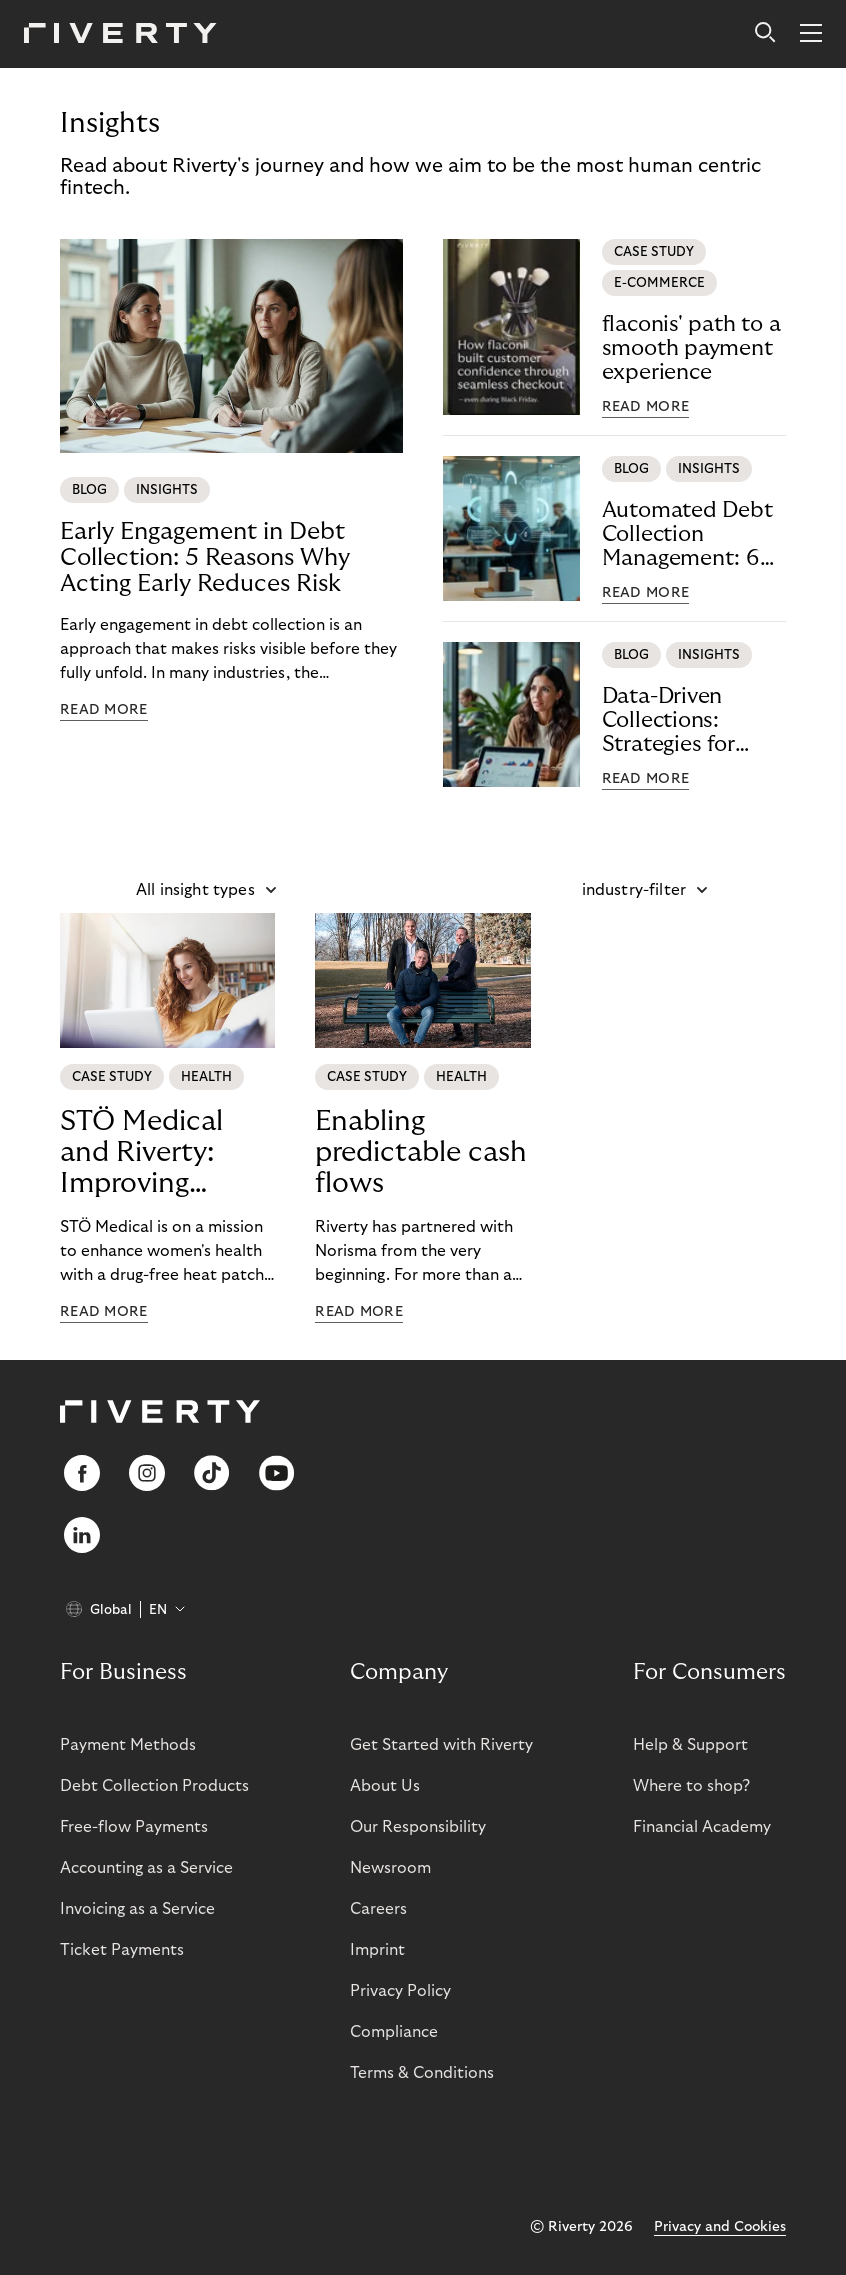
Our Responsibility (418, 1827)
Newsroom (390, 1868)
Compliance (394, 2032)
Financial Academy (702, 1827)
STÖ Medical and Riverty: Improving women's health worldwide (160, 1153)
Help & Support (690, 1745)
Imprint (377, 1950)
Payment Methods (128, 1745)
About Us (385, 1786)
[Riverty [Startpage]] (120, 34)
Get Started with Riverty (441, 1745)
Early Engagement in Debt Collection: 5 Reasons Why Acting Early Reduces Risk (205, 557)
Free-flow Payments (134, 1827)
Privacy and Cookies (720, 2227)
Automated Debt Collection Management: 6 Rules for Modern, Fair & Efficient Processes (691, 534)
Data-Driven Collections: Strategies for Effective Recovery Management (694, 720)
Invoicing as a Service (137, 1909)
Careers (378, 1909)
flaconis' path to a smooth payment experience (691, 348)
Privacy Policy (400, 1991)
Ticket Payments (122, 1950)
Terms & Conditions (422, 2073)
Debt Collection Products (154, 1786)
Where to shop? (691, 1786)
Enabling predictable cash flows (421, 1152)
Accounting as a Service (146, 1868)
